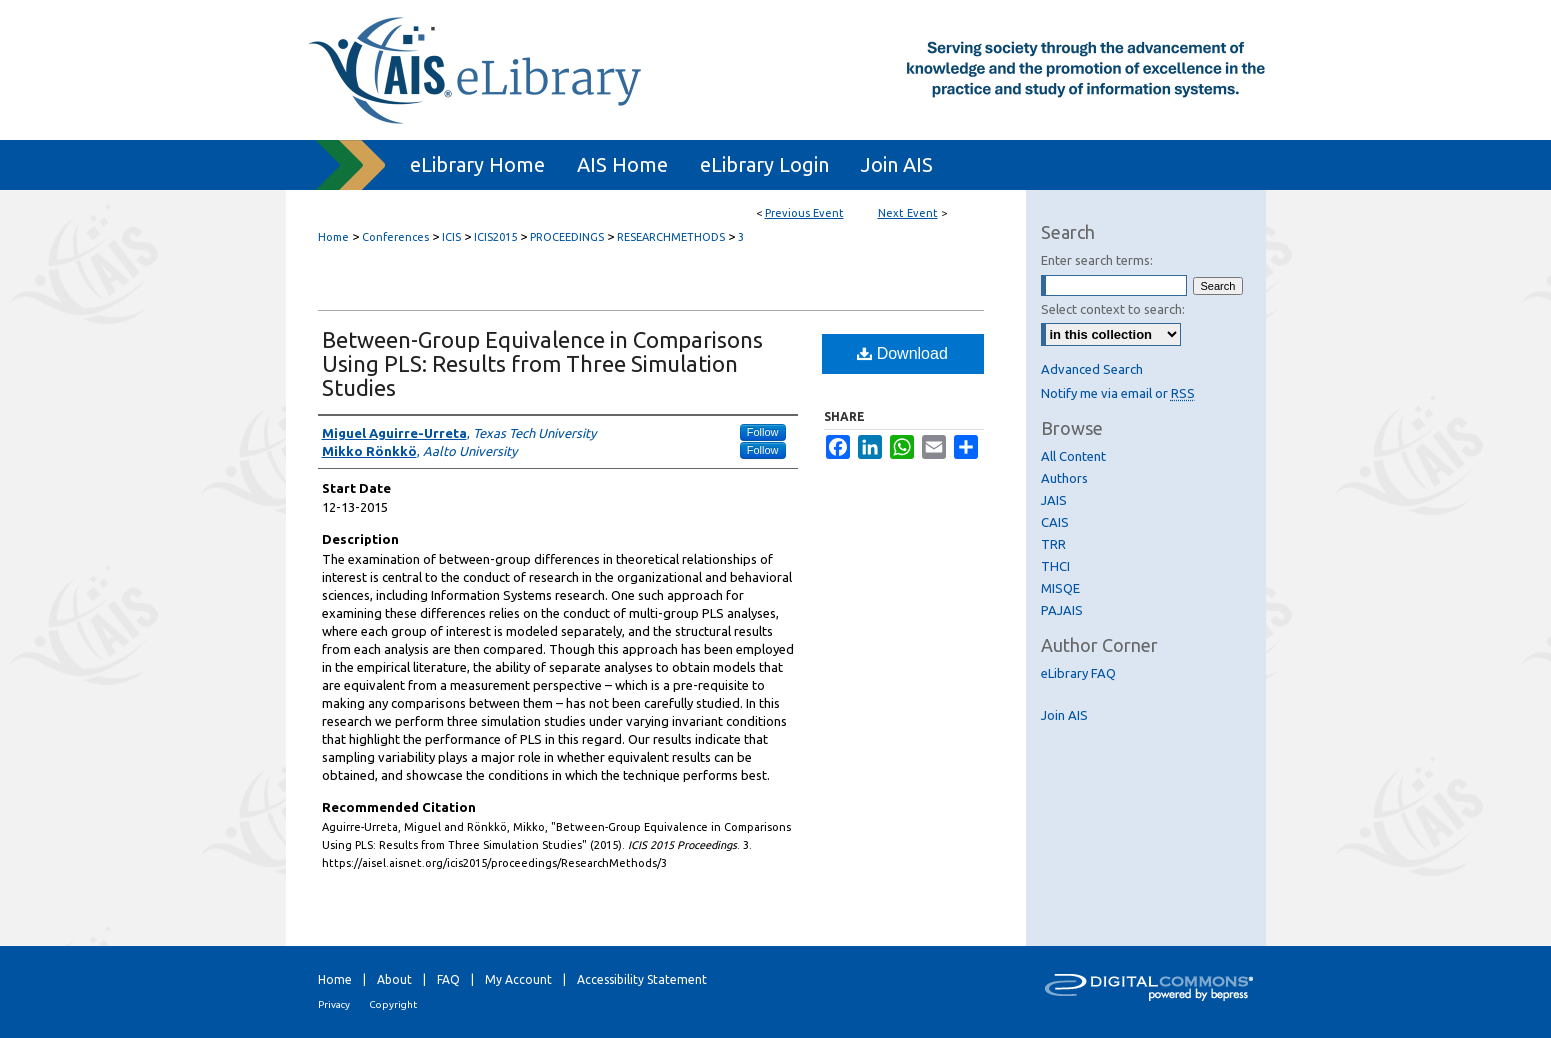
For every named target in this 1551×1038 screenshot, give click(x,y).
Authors (1064, 478)
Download (902, 353)
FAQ (448, 979)
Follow (763, 432)
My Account (518, 979)
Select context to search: (1113, 309)
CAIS (1055, 522)
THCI (1055, 566)
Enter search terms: (1097, 260)
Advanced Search (1092, 369)
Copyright (393, 1004)
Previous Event (804, 213)
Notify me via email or (1118, 393)
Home (333, 237)
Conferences (397, 237)
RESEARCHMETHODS (672, 237)
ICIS (453, 237)
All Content (1073, 456)
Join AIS (1064, 715)
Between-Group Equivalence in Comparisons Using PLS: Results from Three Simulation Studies (542, 363)
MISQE (1060, 588)
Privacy (334, 1004)
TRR (1053, 544)
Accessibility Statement (642, 979)
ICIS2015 (497, 237)
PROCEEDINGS (568, 237)
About (394, 979)
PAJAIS (1062, 610)
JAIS (1054, 500)
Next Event (908, 213)
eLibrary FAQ (1078, 673)
